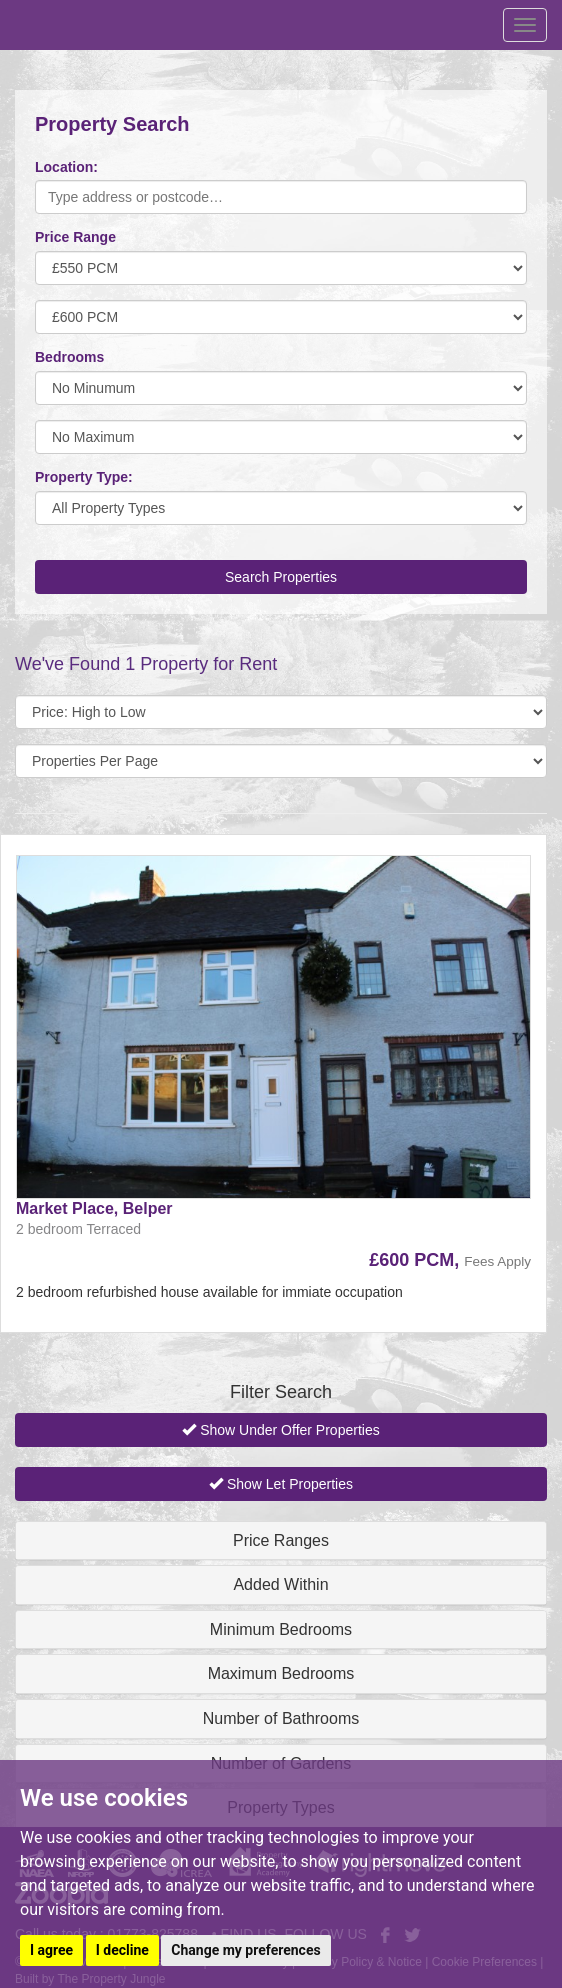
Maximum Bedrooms (281, 1673)
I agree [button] (51, 1950)
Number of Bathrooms (281, 1718)
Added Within (280, 1584)
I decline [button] (122, 1950)
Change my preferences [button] (245, 1950)
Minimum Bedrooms (281, 1629)
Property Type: (84, 477)
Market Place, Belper (94, 1208)
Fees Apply (497, 1261)
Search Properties (281, 577)
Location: (66, 167)
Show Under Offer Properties (280, 1430)
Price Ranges (281, 1540)
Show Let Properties (281, 1484)
